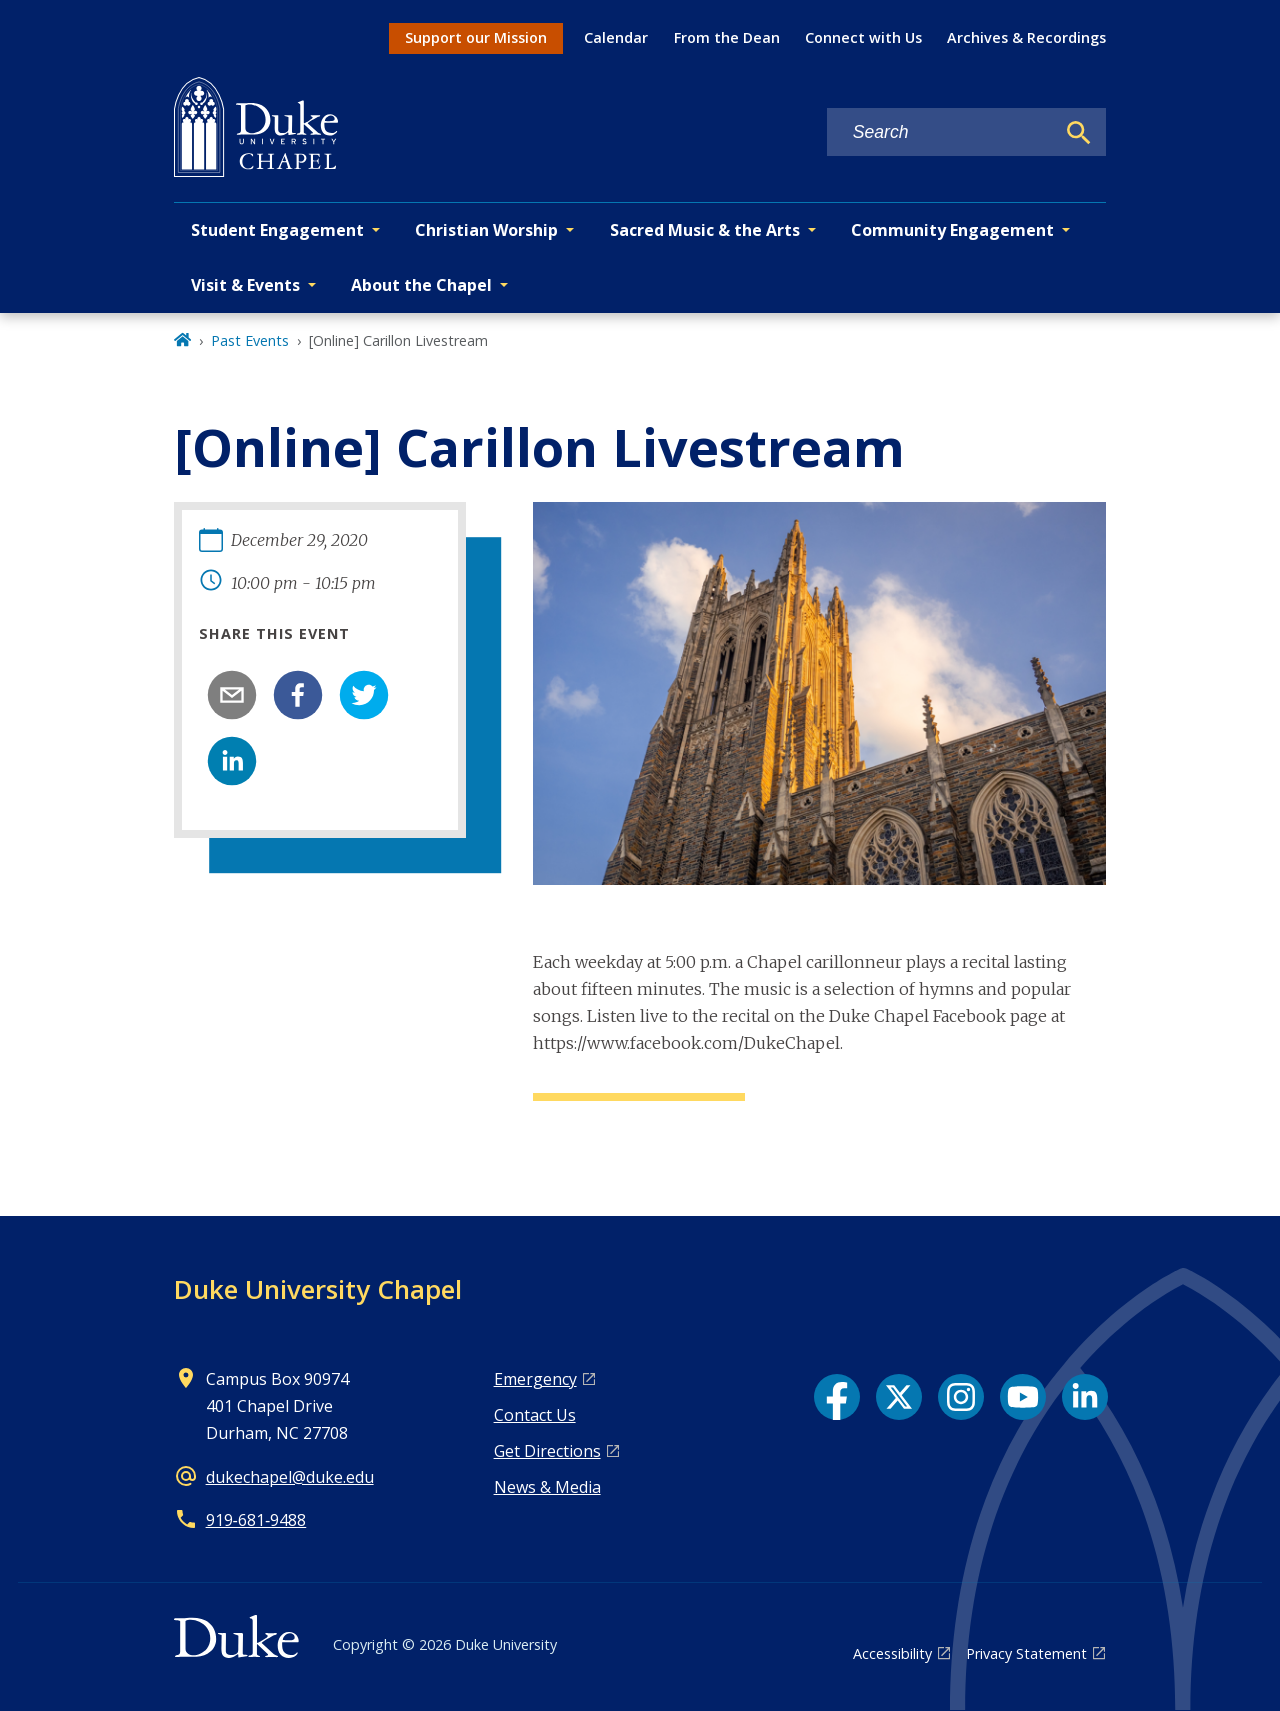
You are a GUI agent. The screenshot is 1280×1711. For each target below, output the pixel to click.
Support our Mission (476, 37)
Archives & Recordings (1026, 37)
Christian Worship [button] (486, 230)
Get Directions (547, 1451)
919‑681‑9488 (256, 1520)
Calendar (616, 37)
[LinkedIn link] (1085, 1397)
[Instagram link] (961, 1397)
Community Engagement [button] (952, 230)
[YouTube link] (1023, 1397)
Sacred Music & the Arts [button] (705, 230)
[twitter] (364, 695)
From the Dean (727, 37)
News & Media (547, 1487)
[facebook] (298, 695)
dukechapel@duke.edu (290, 1477)
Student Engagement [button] (277, 230)
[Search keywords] (941, 132)
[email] (232, 695)
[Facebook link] (837, 1397)
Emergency (535, 1379)
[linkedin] (232, 761)
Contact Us (535, 1415)
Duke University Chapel (318, 1289)
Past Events (250, 340)
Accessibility (892, 1653)
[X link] (899, 1397)
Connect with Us (863, 37)
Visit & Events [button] (245, 285)
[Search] (1079, 133)
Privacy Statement (1026, 1653)
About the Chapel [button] (421, 285)
